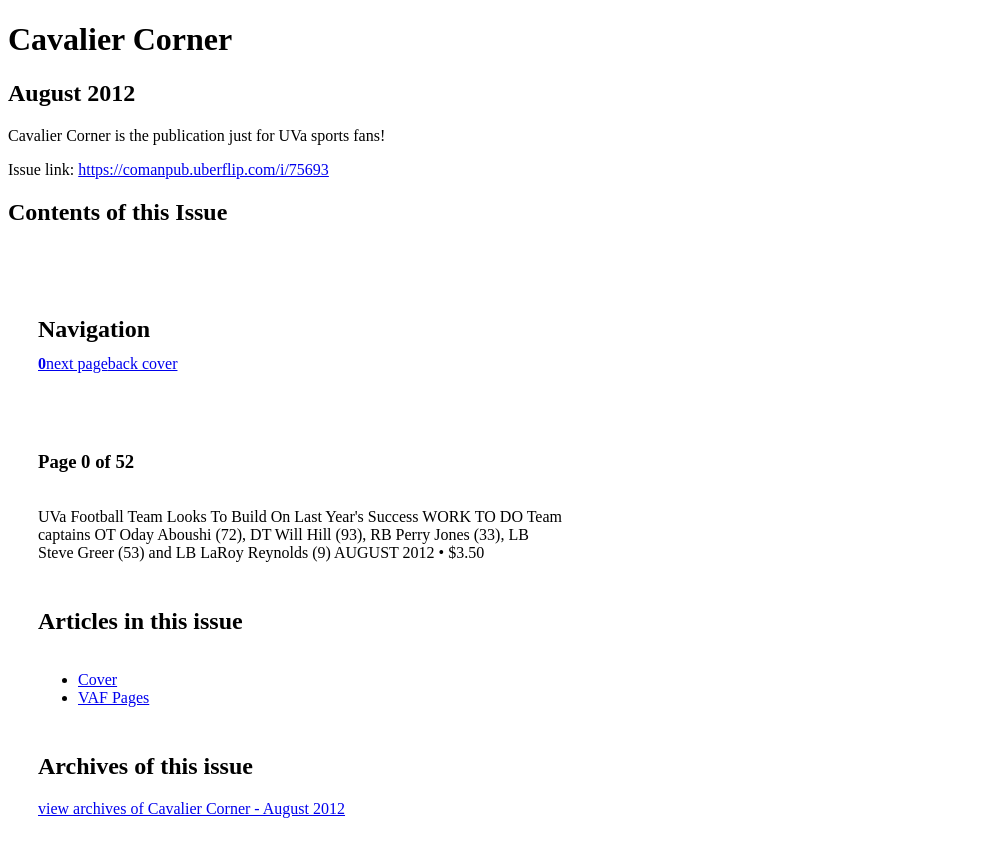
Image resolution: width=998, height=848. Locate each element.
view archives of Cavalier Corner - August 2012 (191, 808)
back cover (143, 363)
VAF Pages (113, 697)
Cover (97, 679)
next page (77, 363)
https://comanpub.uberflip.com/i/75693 (203, 169)
